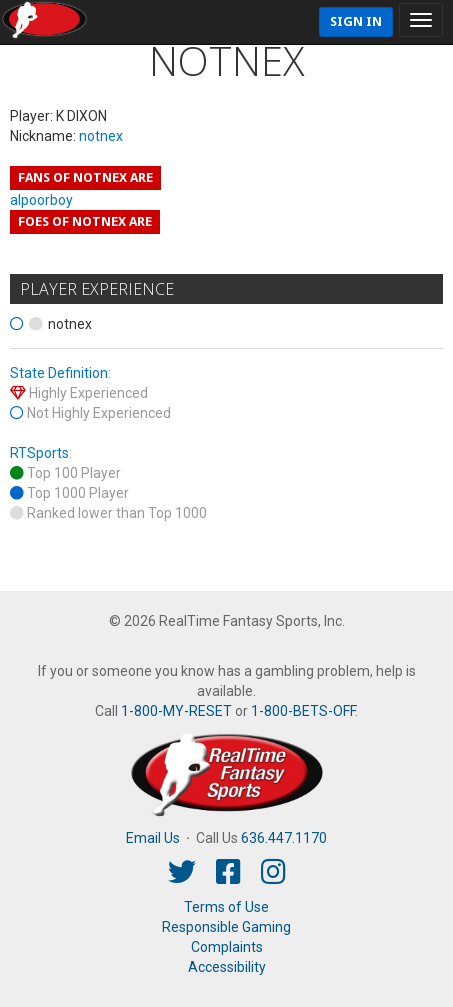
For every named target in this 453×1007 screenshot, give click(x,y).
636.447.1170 (284, 838)
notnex (101, 136)
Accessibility (227, 967)
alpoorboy (41, 200)
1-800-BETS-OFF (303, 711)
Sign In (356, 21)
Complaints (227, 947)
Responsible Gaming (226, 927)
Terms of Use (226, 907)
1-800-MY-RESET (176, 711)
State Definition (59, 373)
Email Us (153, 838)
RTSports (39, 453)
